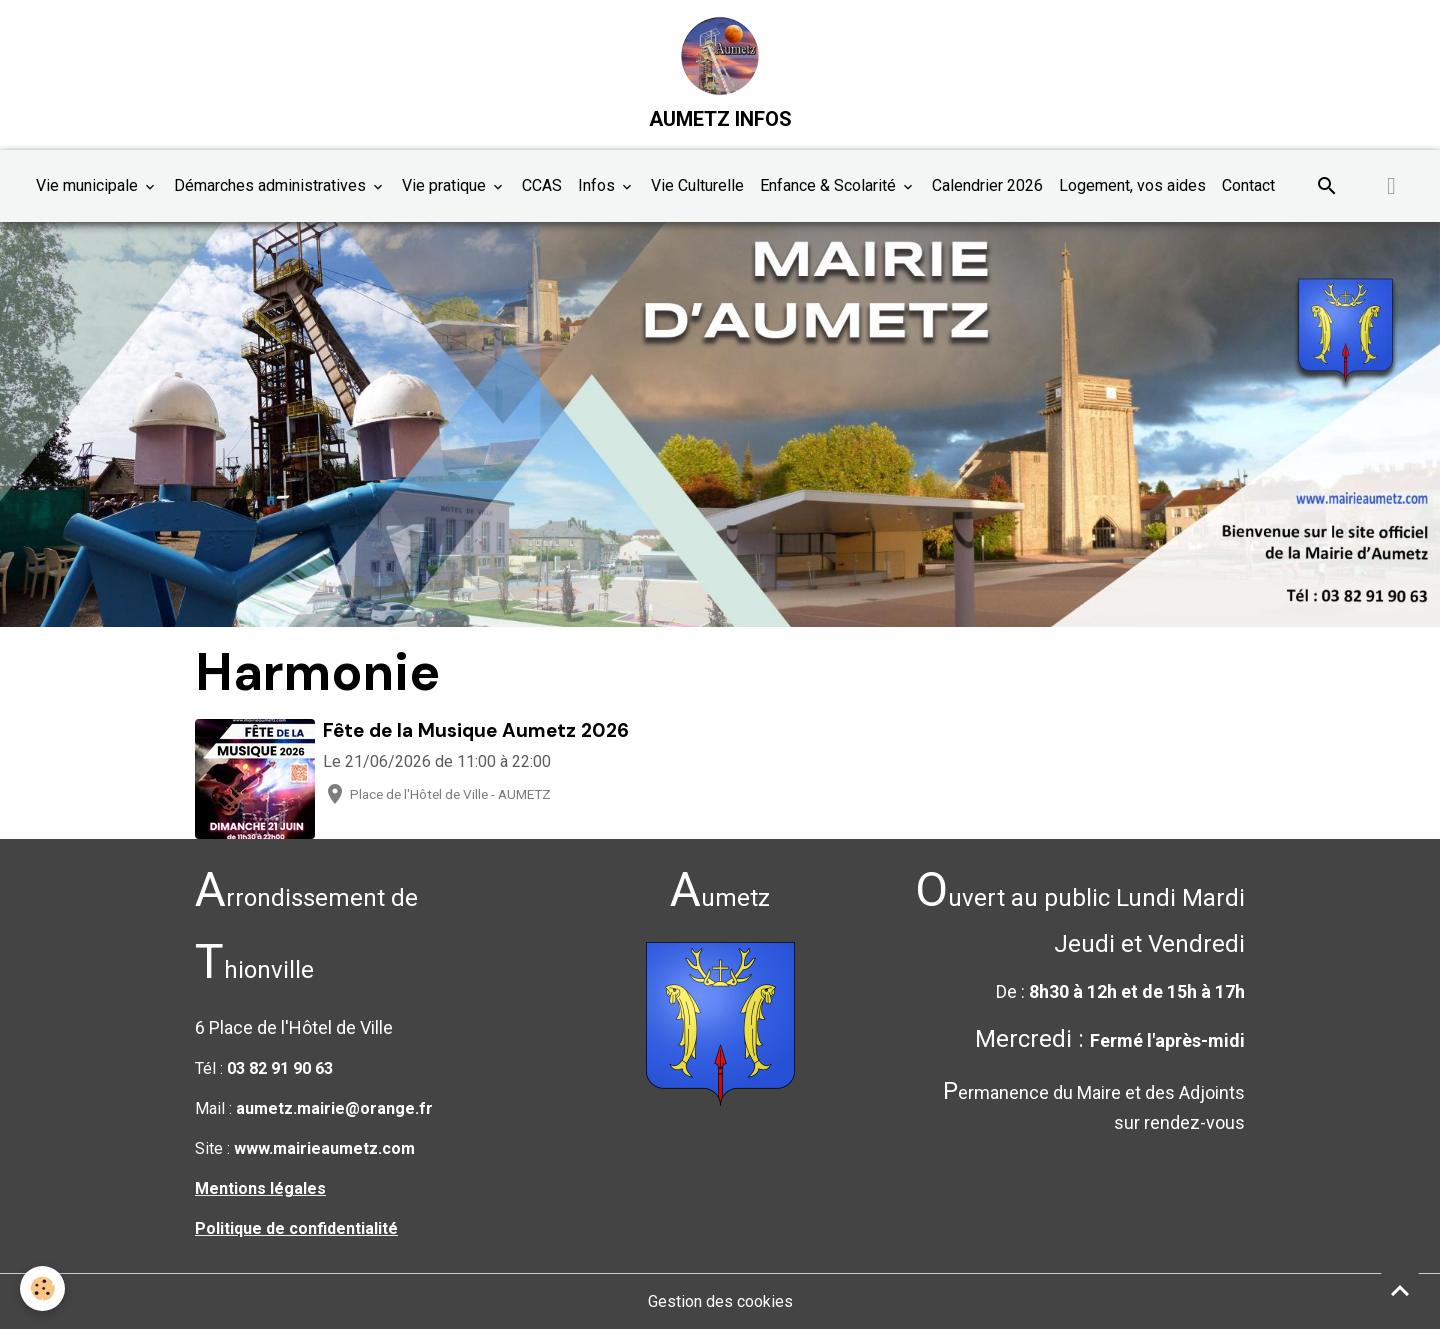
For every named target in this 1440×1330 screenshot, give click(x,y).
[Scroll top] (1400, 1290)
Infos (598, 185)
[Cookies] (42, 1288)
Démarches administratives (272, 185)
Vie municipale (89, 185)
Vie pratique (446, 185)
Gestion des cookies (720, 1301)
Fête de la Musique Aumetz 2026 (476, 730)
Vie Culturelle (697, 185)
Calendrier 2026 (987, 185)
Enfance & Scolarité (830, 185)
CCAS (542, 185)
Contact (1248, 185)
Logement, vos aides (1132, 185)
